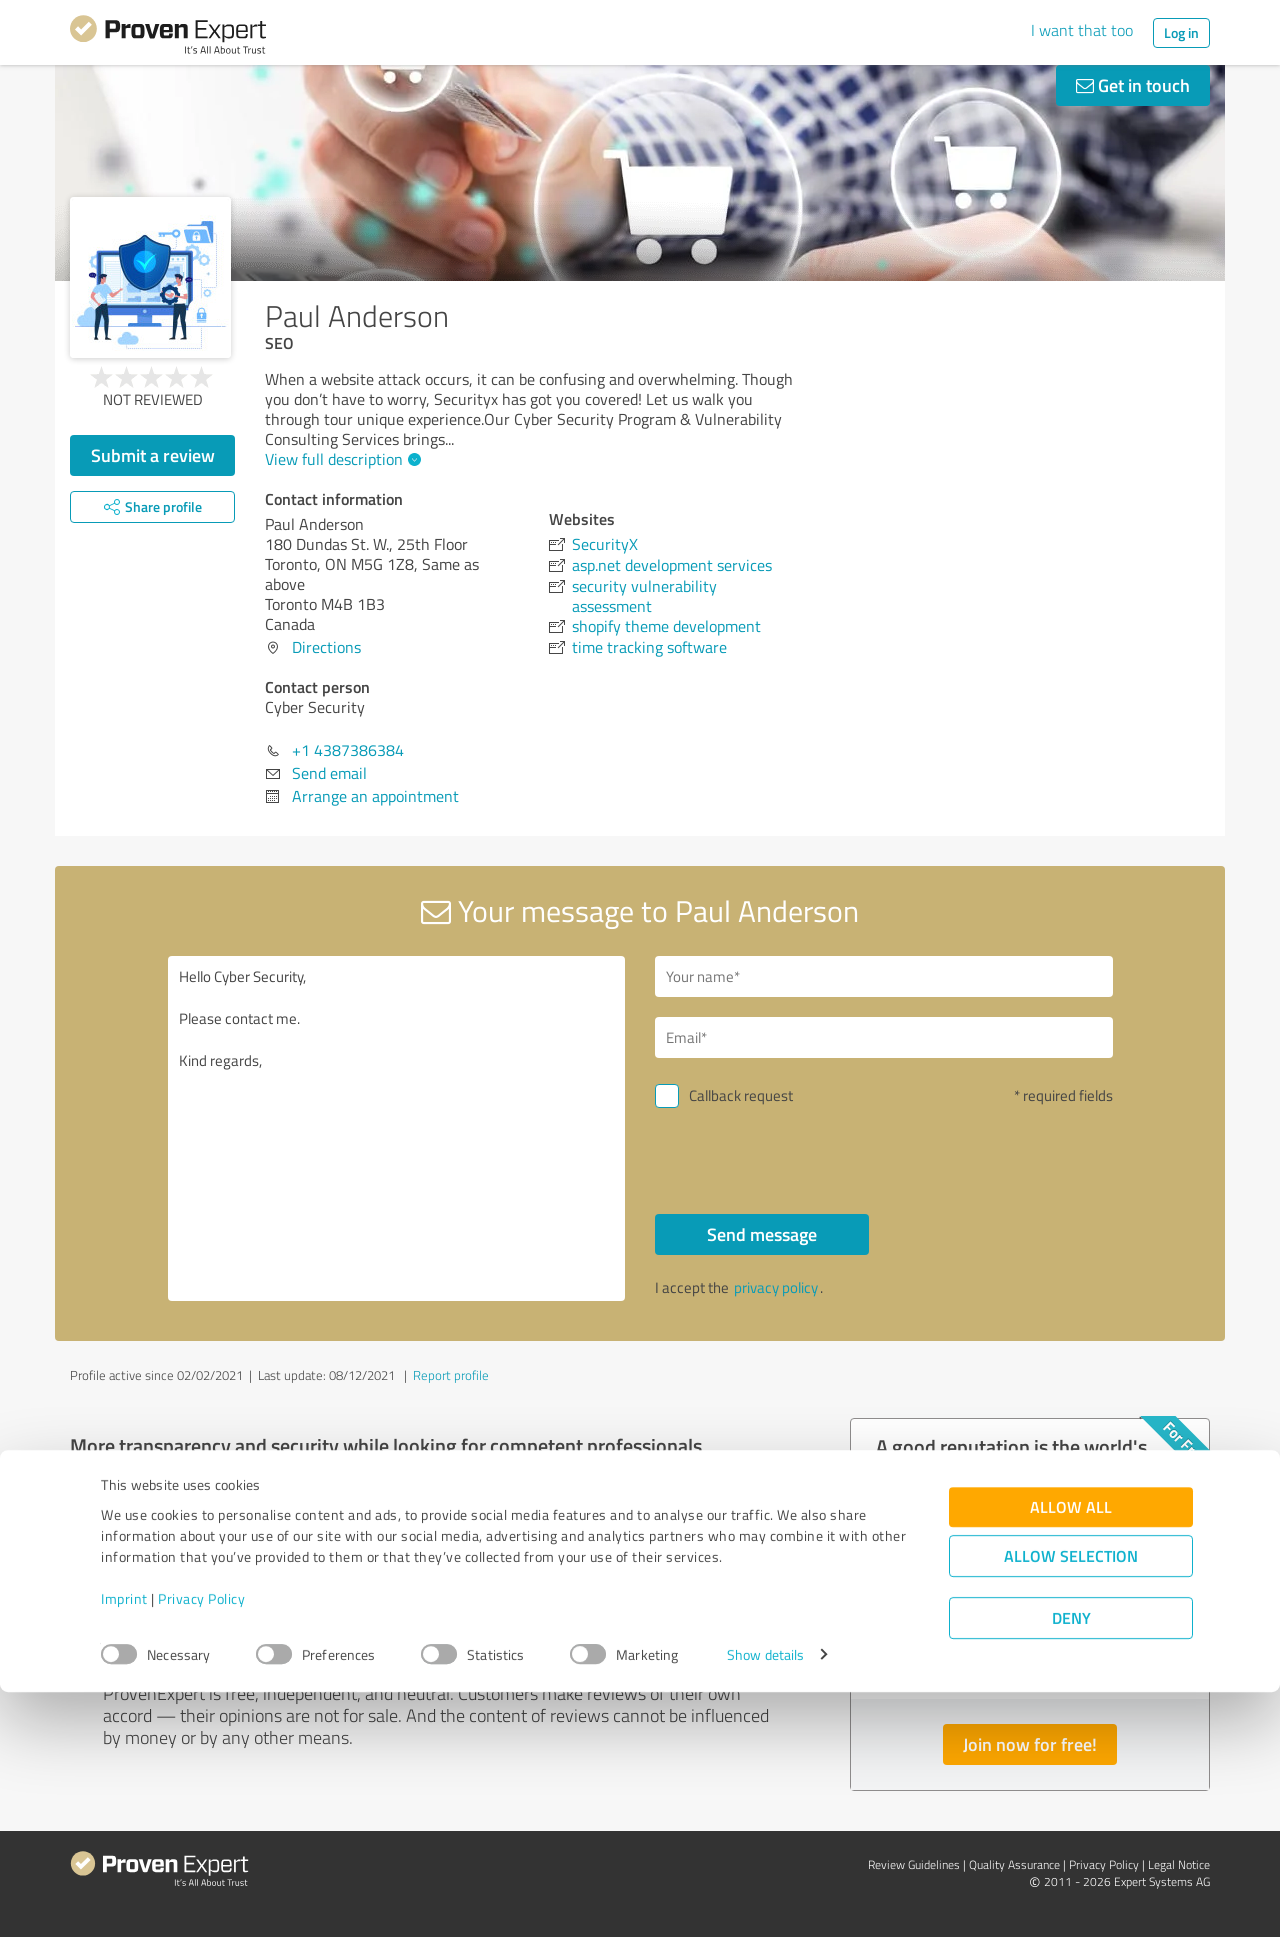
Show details (765, 1899)
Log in (1181, 32)
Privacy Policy (201, 1843)
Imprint (124, 1843)
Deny (1071, 1862)
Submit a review (153, 455)
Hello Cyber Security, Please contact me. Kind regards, (397, 1128)
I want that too (1082, 30)
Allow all (1071, 1751)
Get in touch (1133, 85)
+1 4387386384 (348, 750)
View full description (340, 459)
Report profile (451, 1375)
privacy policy (776, 1287)
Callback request (741, 1095)
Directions (326, 647)
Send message (762, 1234)
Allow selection (1071, 1800)
